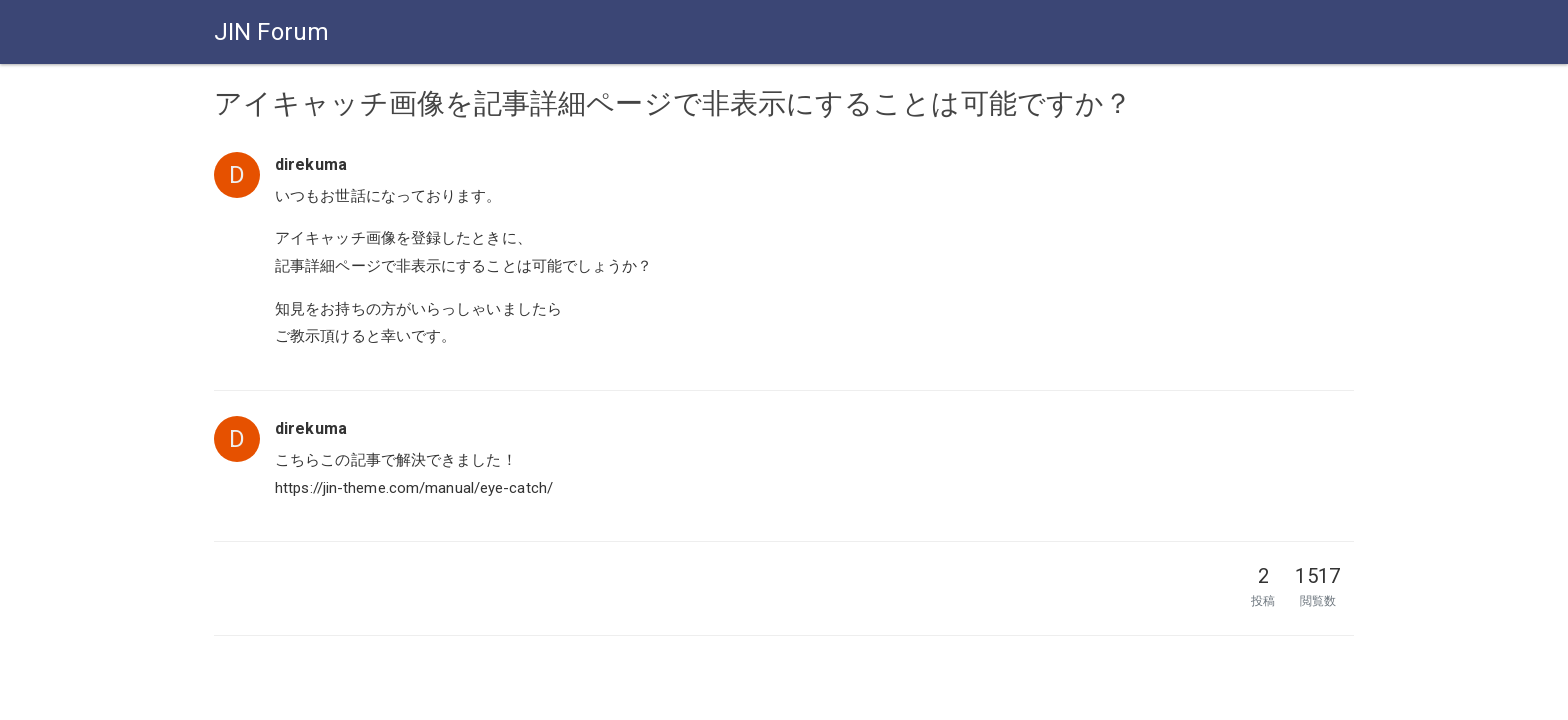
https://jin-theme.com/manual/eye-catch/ (414, 488)
